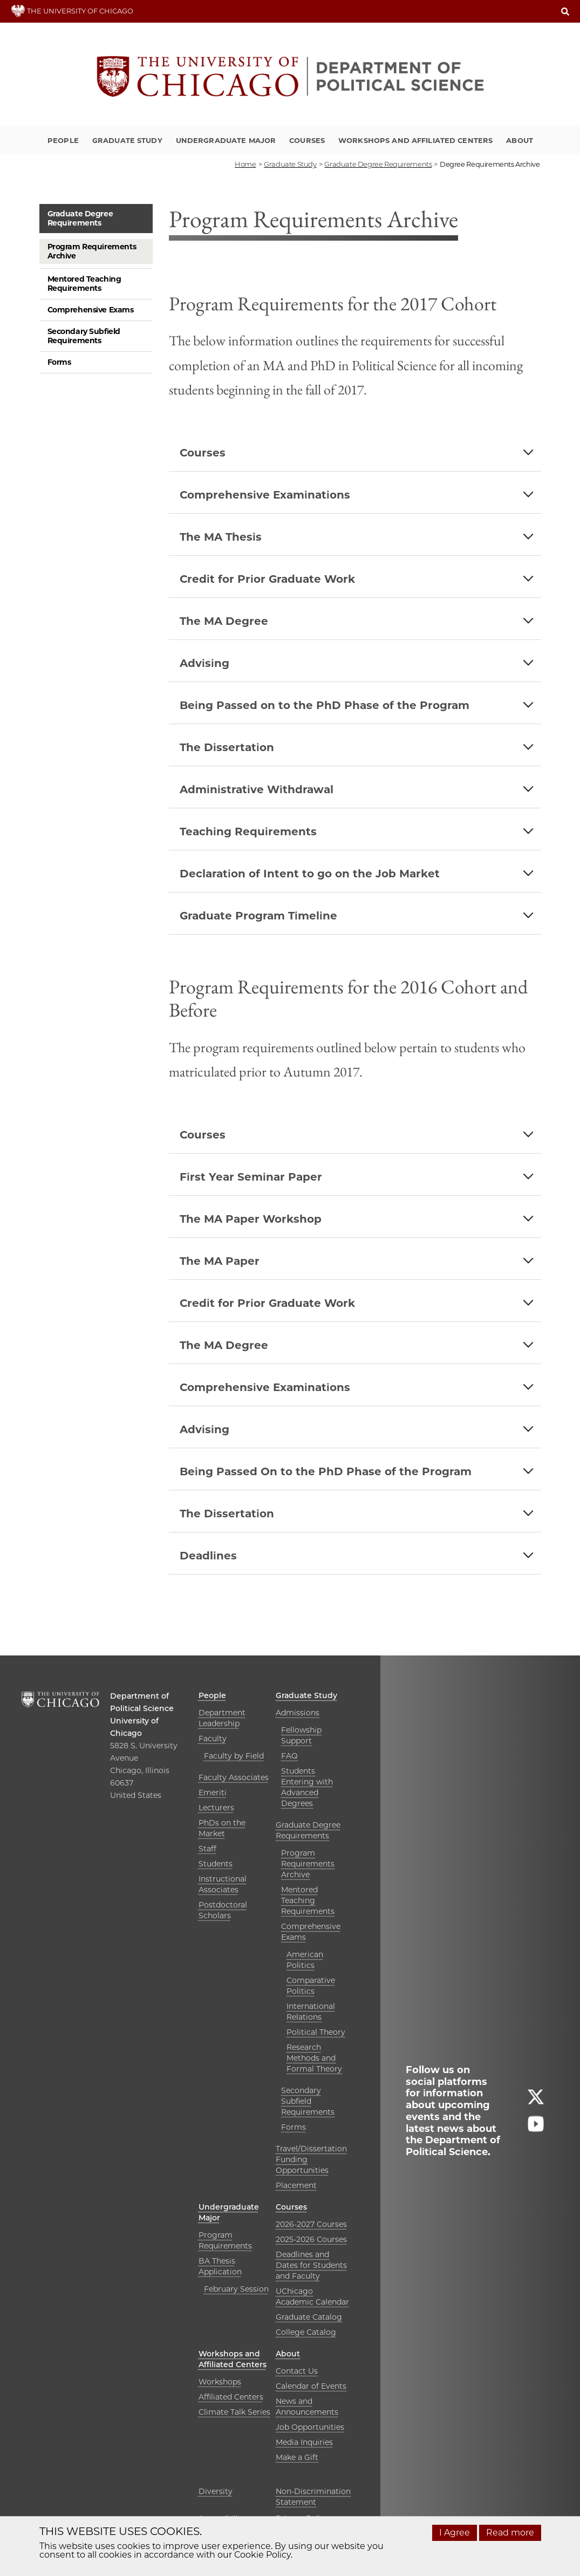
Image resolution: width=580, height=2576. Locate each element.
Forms (59, 362)
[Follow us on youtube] (536, 2128)
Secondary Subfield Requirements (83, 335)
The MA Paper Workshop (251, 1218)
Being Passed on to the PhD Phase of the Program (324, 705)
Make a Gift (297, 2457)
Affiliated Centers (231, 2397)
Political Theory (315, 2032)
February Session (236, 2289)
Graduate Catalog (309, 2317)
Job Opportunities (310, 2427)
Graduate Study (127, 140)
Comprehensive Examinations (265, 494)
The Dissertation (227, 747)
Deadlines (208, 1555)
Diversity (216, 2491)
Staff (207, 1848)
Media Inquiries (304, 2442)
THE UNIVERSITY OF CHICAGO (72, 10)
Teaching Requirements (248, 831)
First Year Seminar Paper (251, 1176)
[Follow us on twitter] (536, 2101)
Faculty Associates (234, 1777)
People (63, 140)
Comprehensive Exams (90, 310)
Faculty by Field (234, 1756)
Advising (204, 663)
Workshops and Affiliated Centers (415, 140)
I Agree (454, 2532)
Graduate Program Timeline (258, 915)
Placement (296, 2185)
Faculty (213, 1738)
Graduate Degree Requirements (80, 218)
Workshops (220, 2382)
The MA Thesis (221, 536)
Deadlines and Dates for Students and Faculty (311, 2265)
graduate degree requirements (378, 164)
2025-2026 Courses (311, 2239)
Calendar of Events (311, 2386)
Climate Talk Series (234, 2412)
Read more (510, 2532)
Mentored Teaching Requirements (84, 283)
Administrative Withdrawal (256, 789)
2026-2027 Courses (311, 2224)
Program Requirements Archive (92, 251)
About (519, 140)
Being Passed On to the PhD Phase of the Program (326, 1471)
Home (245, 164)
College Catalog (306, 2332)
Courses (307, 140)
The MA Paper (220, 1261)
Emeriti (213, 1792)
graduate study (290, 164)
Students (216, 1864)
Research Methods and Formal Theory (314, 2058)
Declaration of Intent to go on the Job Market (310, 873)
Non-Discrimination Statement (313, 2496)
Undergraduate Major (226, 140)
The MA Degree (224, 621)
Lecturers (216, 1807)
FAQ (289, 1756)
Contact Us (297, 2371)
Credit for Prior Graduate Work (267, 579)
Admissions (297, 1713)
